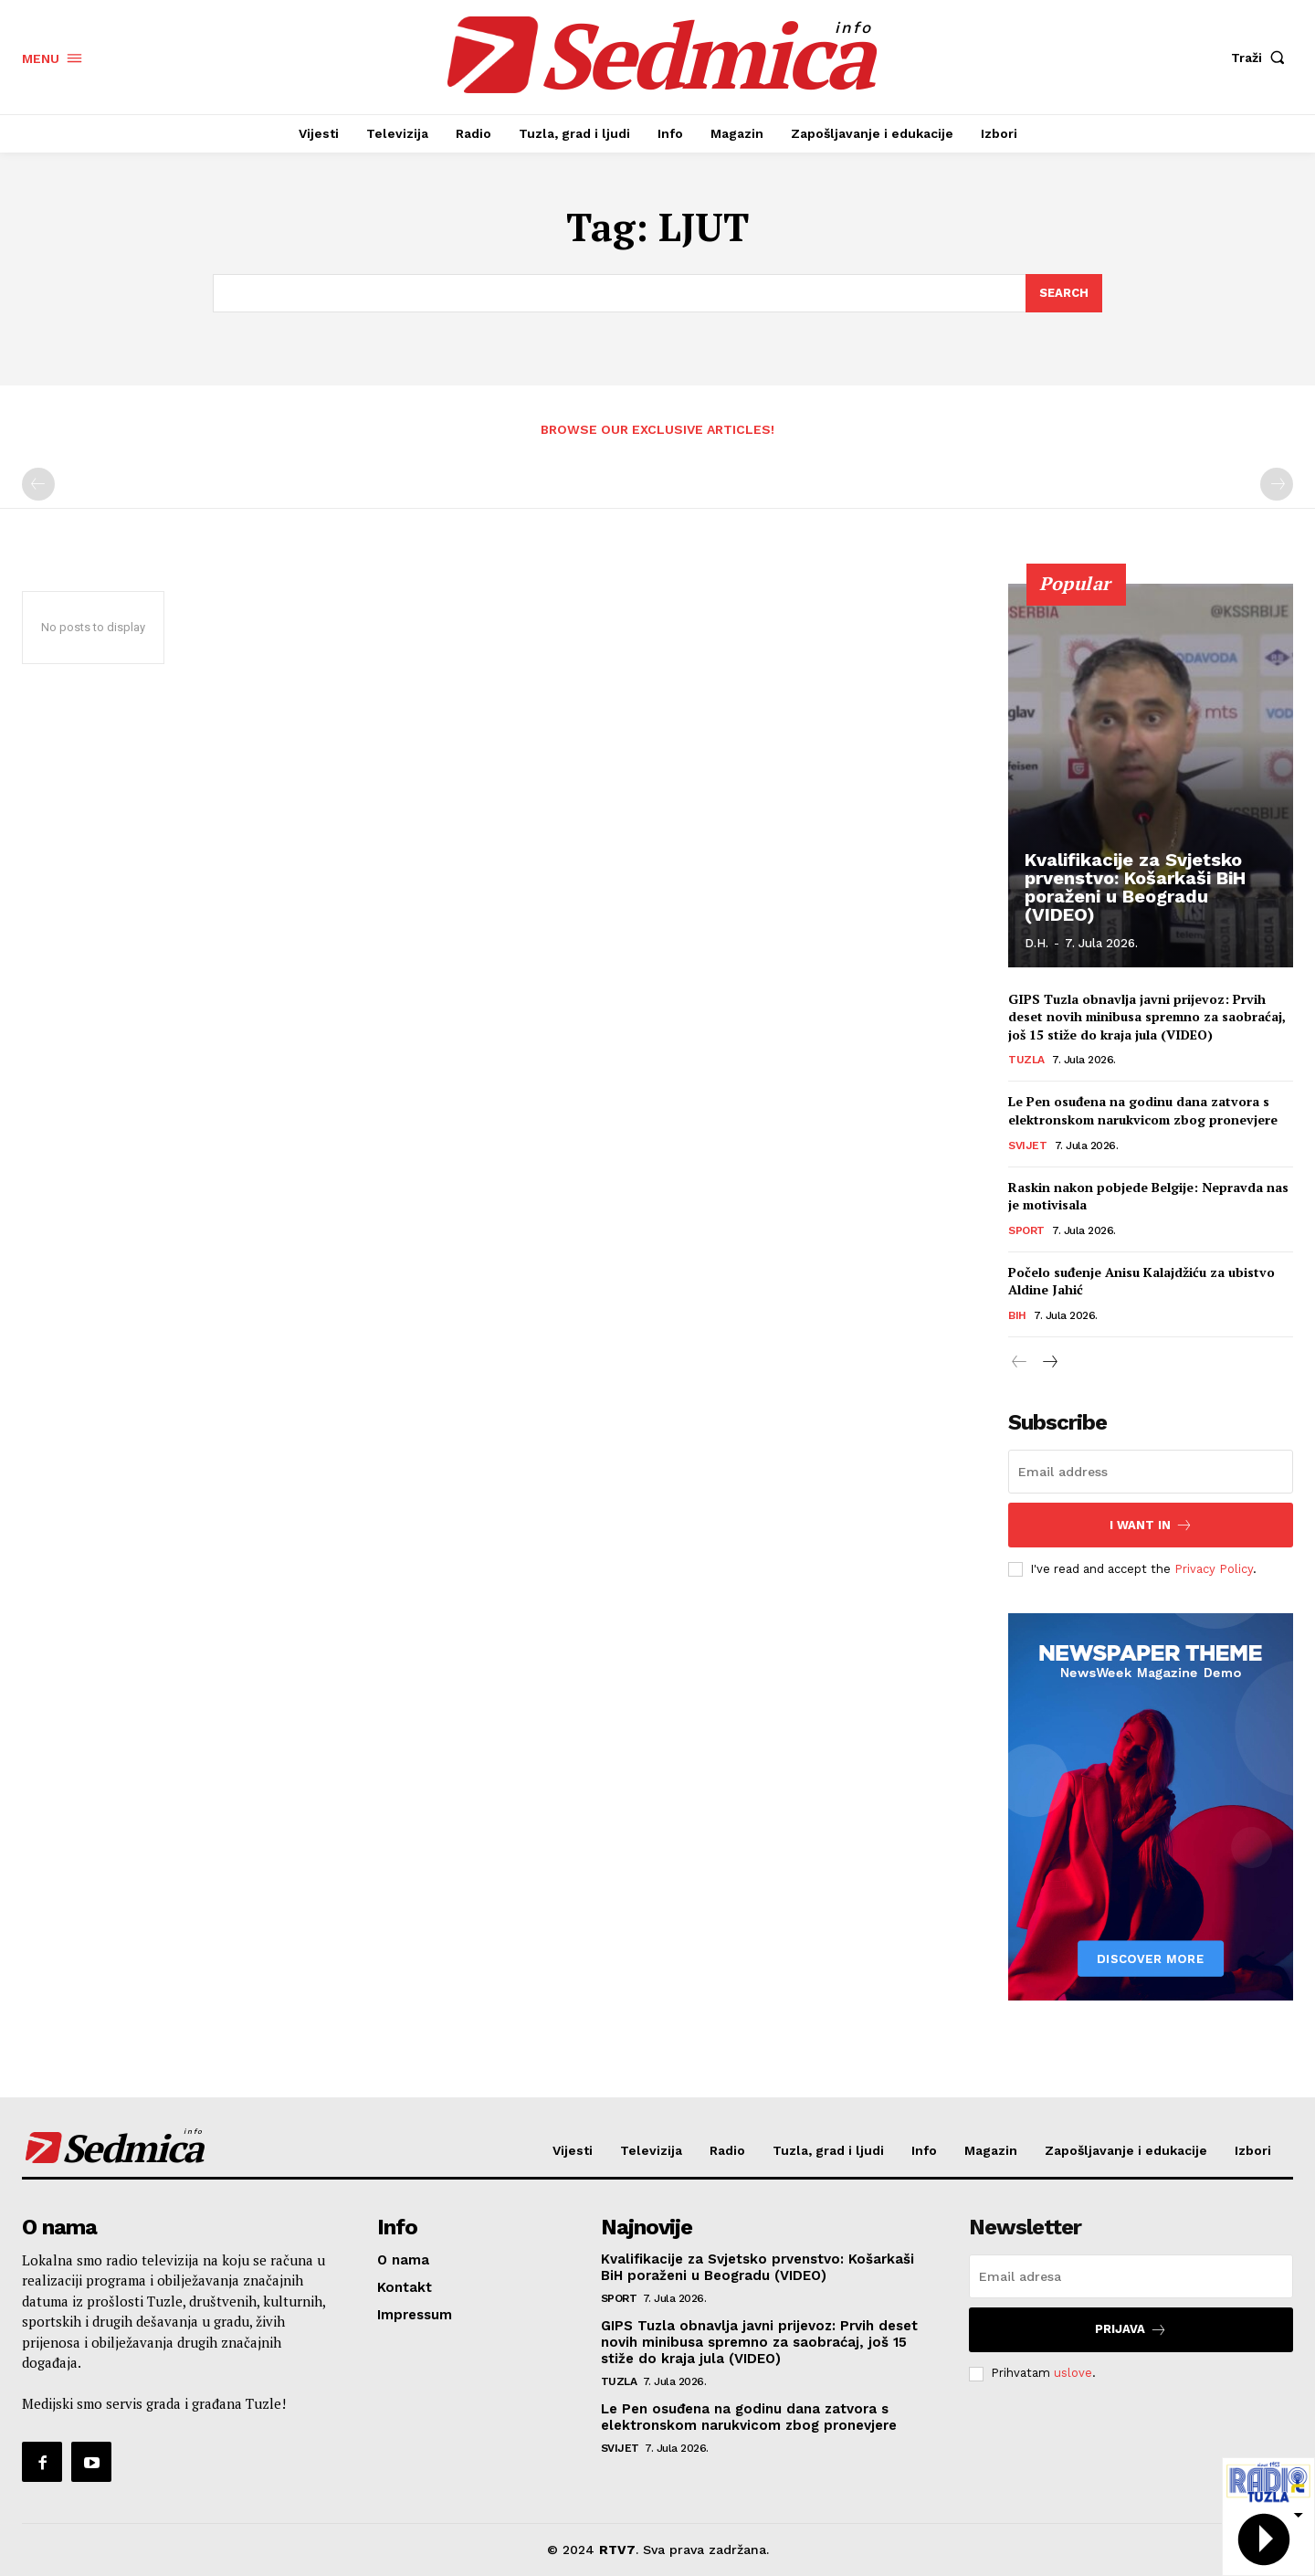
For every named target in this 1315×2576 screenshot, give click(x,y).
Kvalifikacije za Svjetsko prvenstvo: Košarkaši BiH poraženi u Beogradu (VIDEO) (1135, 887)
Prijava (1131, 2329)
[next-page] (1048, 1363)
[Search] (1064, 293)
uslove (1073, 2373)
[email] (1150, 1472)
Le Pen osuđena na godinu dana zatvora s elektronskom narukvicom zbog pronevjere (1143, 1110)
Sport (1026, 1230)
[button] (1262, 57)
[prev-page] (38, 484)
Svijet (1027, 1145)
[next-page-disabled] (1276, 484)
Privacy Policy (1213, 1569)
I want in (1151, 1525)
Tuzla (1026, 1059)
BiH (1017, 1315)
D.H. (1036, 943)
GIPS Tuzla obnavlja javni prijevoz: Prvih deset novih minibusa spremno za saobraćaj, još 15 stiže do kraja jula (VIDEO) (1147, 1016)
